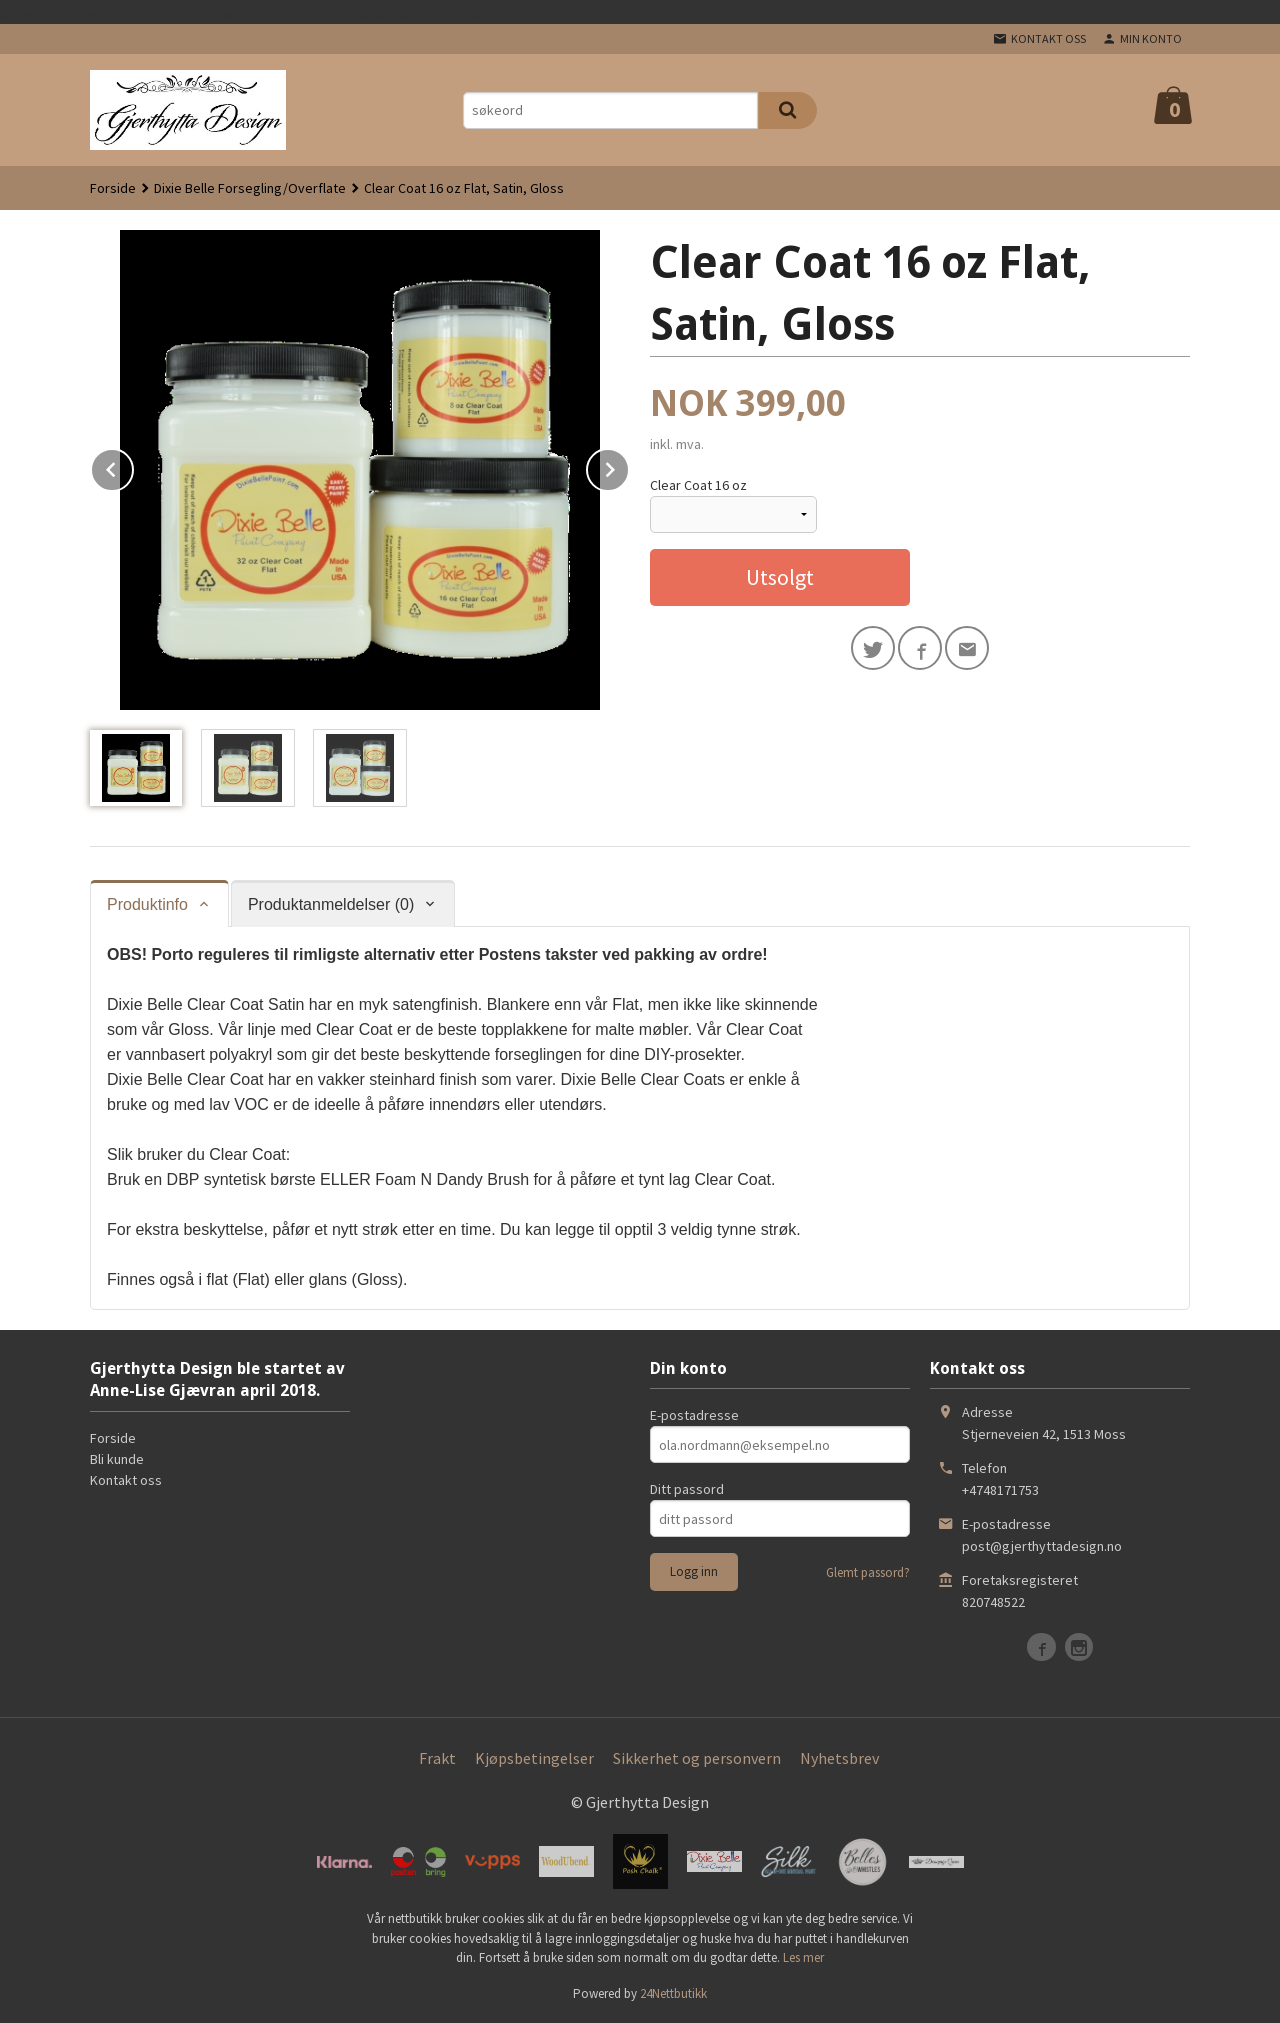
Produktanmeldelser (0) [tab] (331, 904)
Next (629, 466)
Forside (113, 188)
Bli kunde (117, 1459)
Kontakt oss (126, 1480)
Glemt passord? (868, 1572)
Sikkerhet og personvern (697, 1758)
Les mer (803, 1957)
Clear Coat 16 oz (698, 485)
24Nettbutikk (673, 1993)
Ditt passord (687, 1489)
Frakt (437, 1758)
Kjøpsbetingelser (534, 1758)
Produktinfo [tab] (147, 904)
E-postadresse (694, 1415)
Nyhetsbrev (839, 1758)
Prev (133, 466)
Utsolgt (780, 577)
